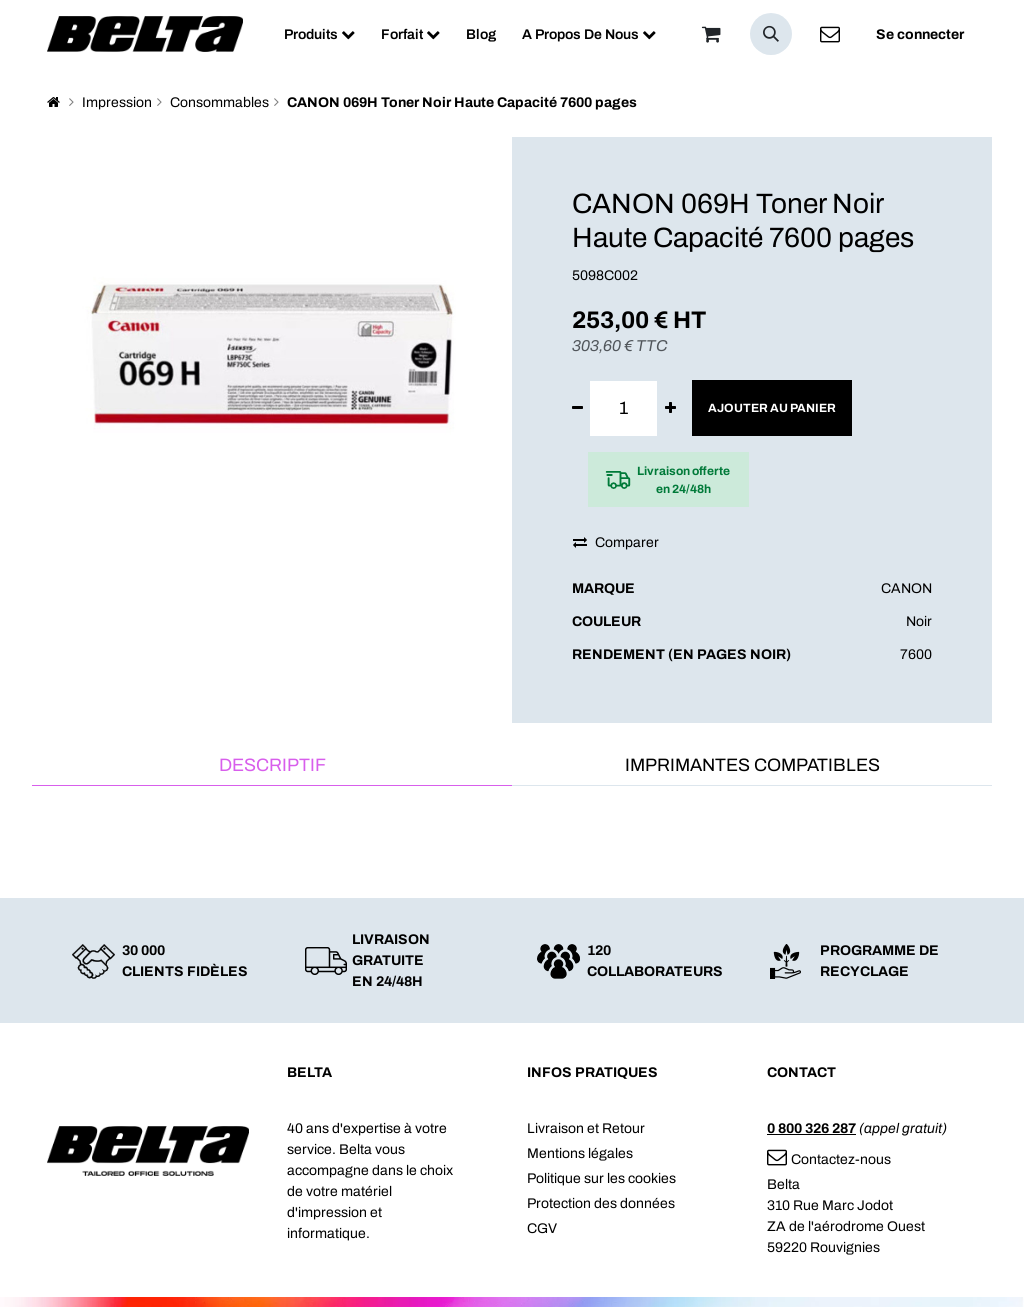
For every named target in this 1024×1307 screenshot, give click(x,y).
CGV (542, 1228)
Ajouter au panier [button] (772, 408)
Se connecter (920, 34)
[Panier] (711, 34)
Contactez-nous (829, 1159)
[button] (771, 34)
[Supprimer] (577, 408)
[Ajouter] (670, 408)
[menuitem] (319, 34)
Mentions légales (580, 1153)
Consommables (219, 102)
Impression (117, 102)
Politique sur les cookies (601, 1178)
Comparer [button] (616, 542)
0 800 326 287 (811, 1128)
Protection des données (601, 1203)
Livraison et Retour (586, 1128)
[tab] (272, 766)
